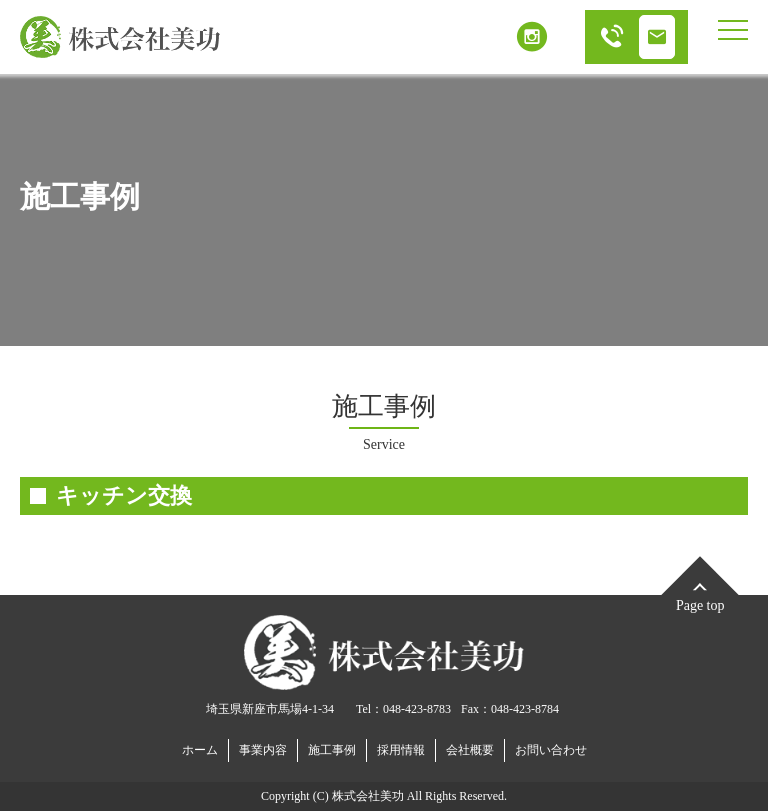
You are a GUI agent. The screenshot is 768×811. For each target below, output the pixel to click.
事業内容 (263, 750)
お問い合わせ (551, 750)
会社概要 (470, 750)
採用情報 (401, 750)
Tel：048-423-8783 (403, 709)
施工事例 (332, 750)
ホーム (200, 750)
